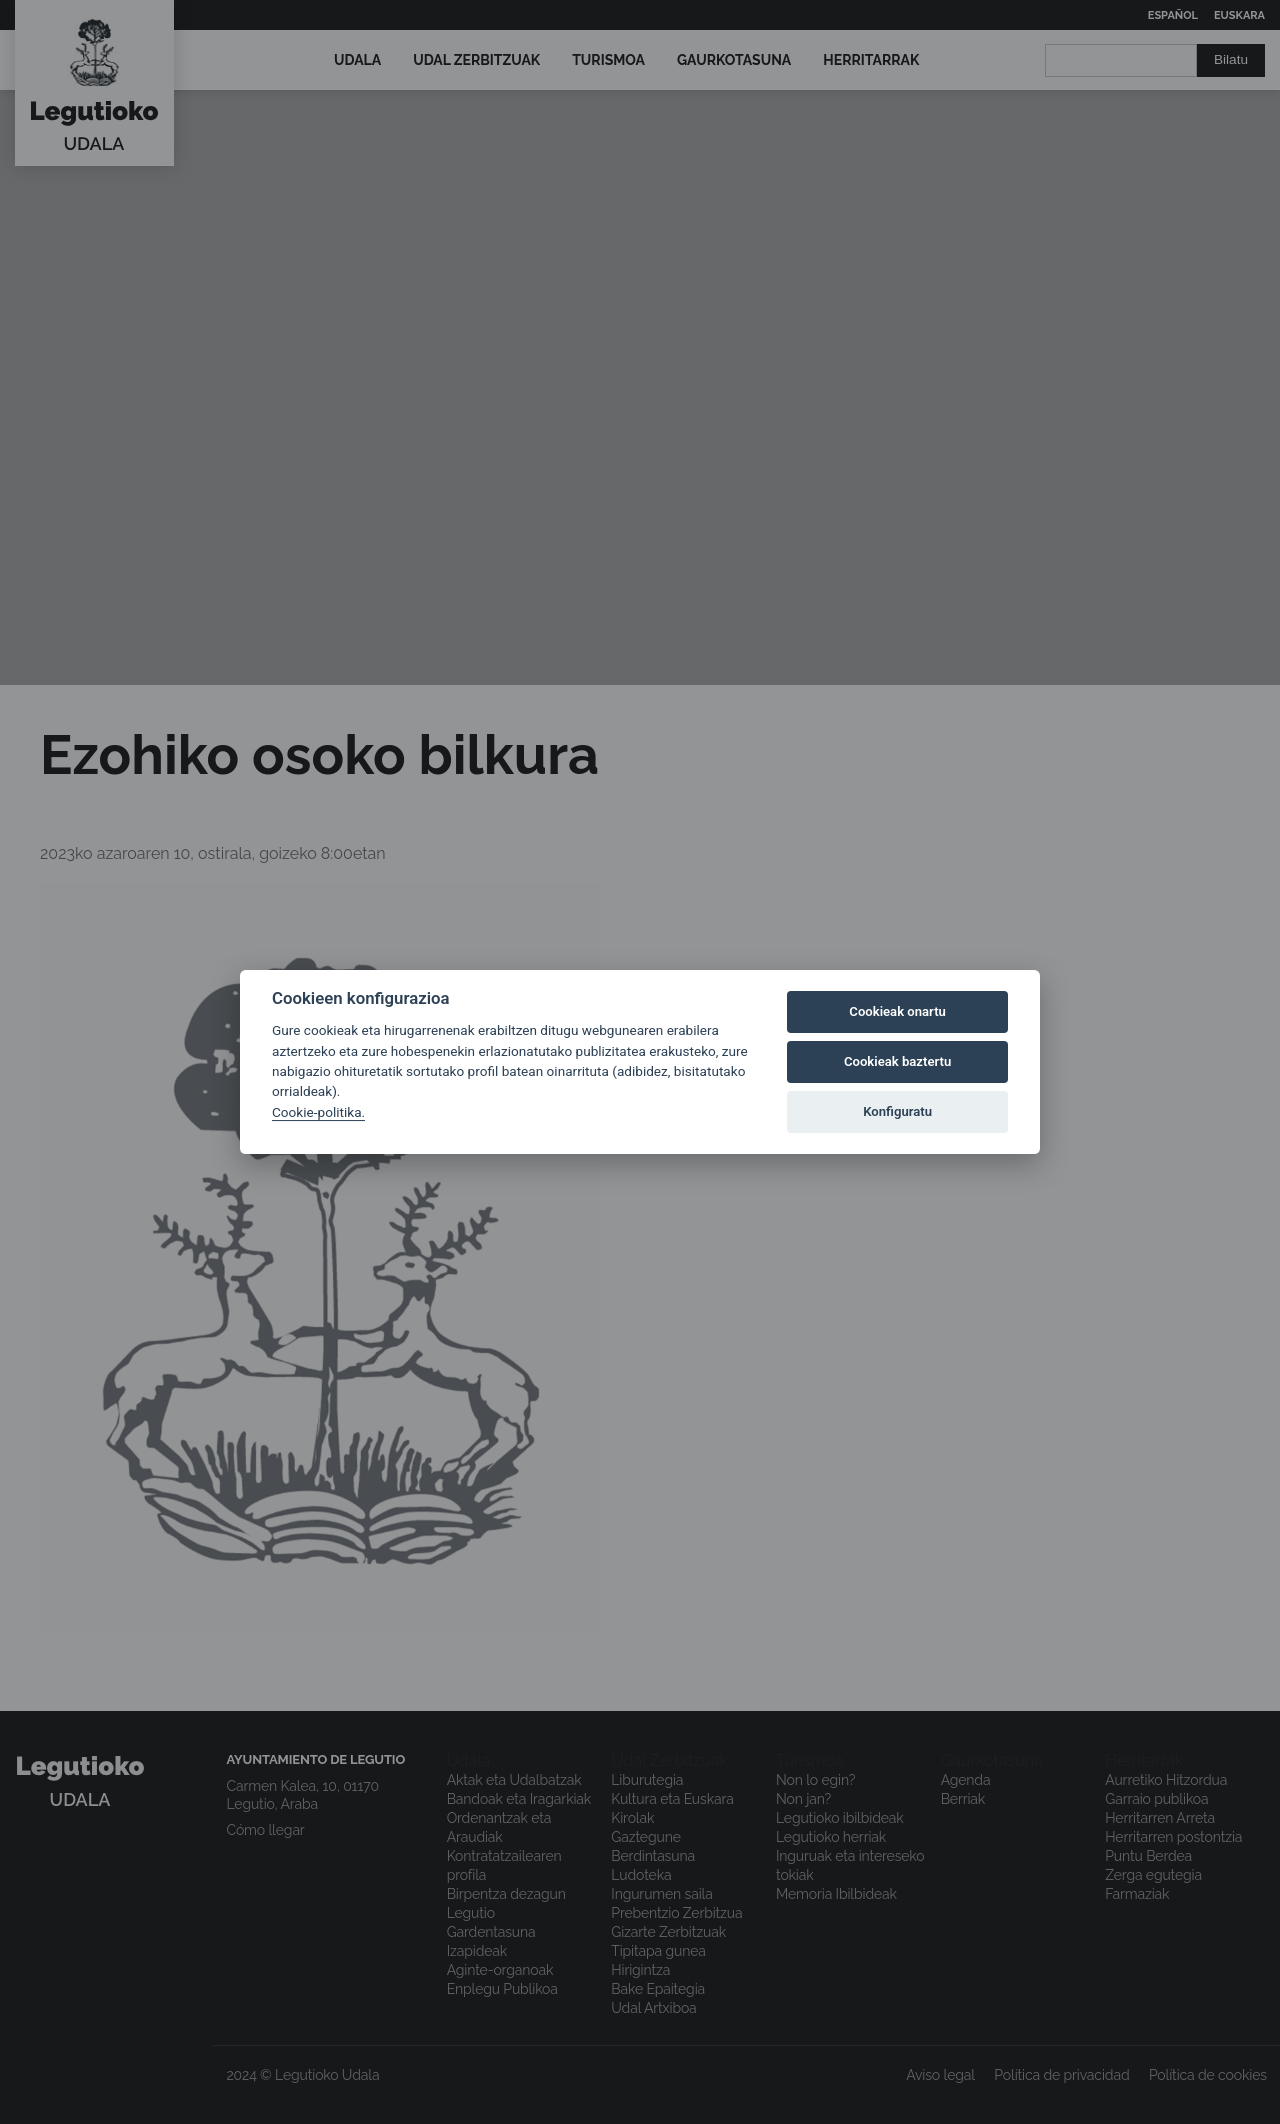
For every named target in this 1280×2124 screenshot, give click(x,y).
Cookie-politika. (318, 1112)
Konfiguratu (897, 1111)
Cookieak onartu (897, 1011)
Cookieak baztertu (897, 1061)
